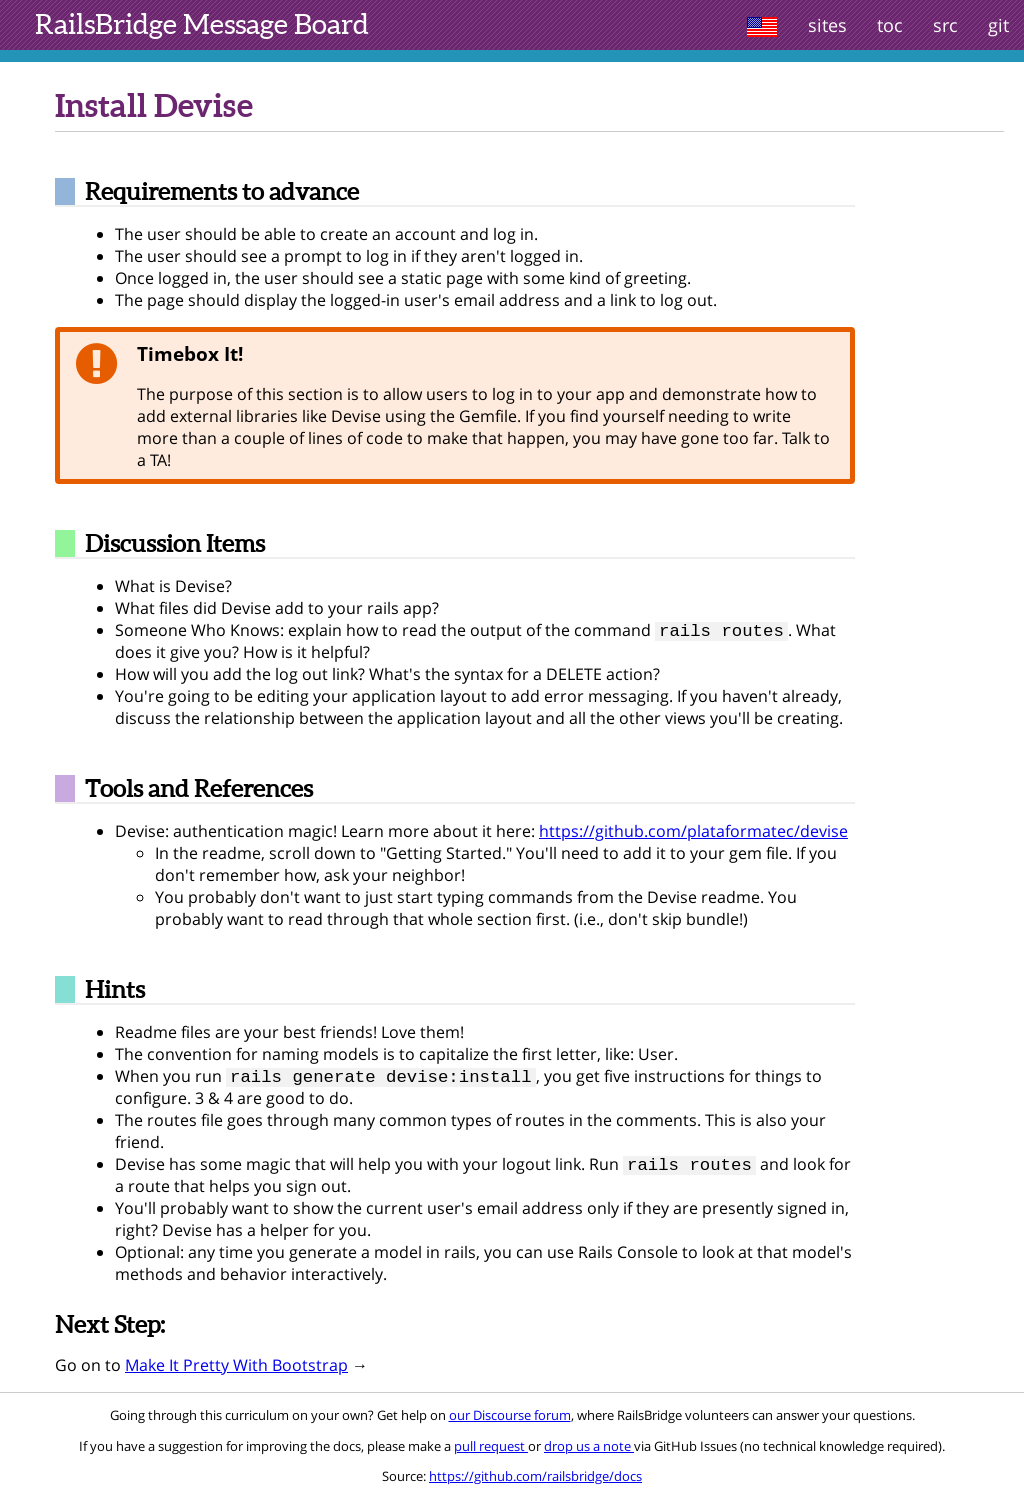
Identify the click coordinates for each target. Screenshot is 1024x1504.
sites (827, 25)
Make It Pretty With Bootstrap (236, 1371)
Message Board (202, 24)
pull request (491, 1452)
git (998, 25)
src (945, 25)
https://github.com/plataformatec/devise (693, 833)
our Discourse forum (510, 1421)
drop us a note (589, 1452)
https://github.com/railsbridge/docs (535, 1482)
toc (890, 25)
